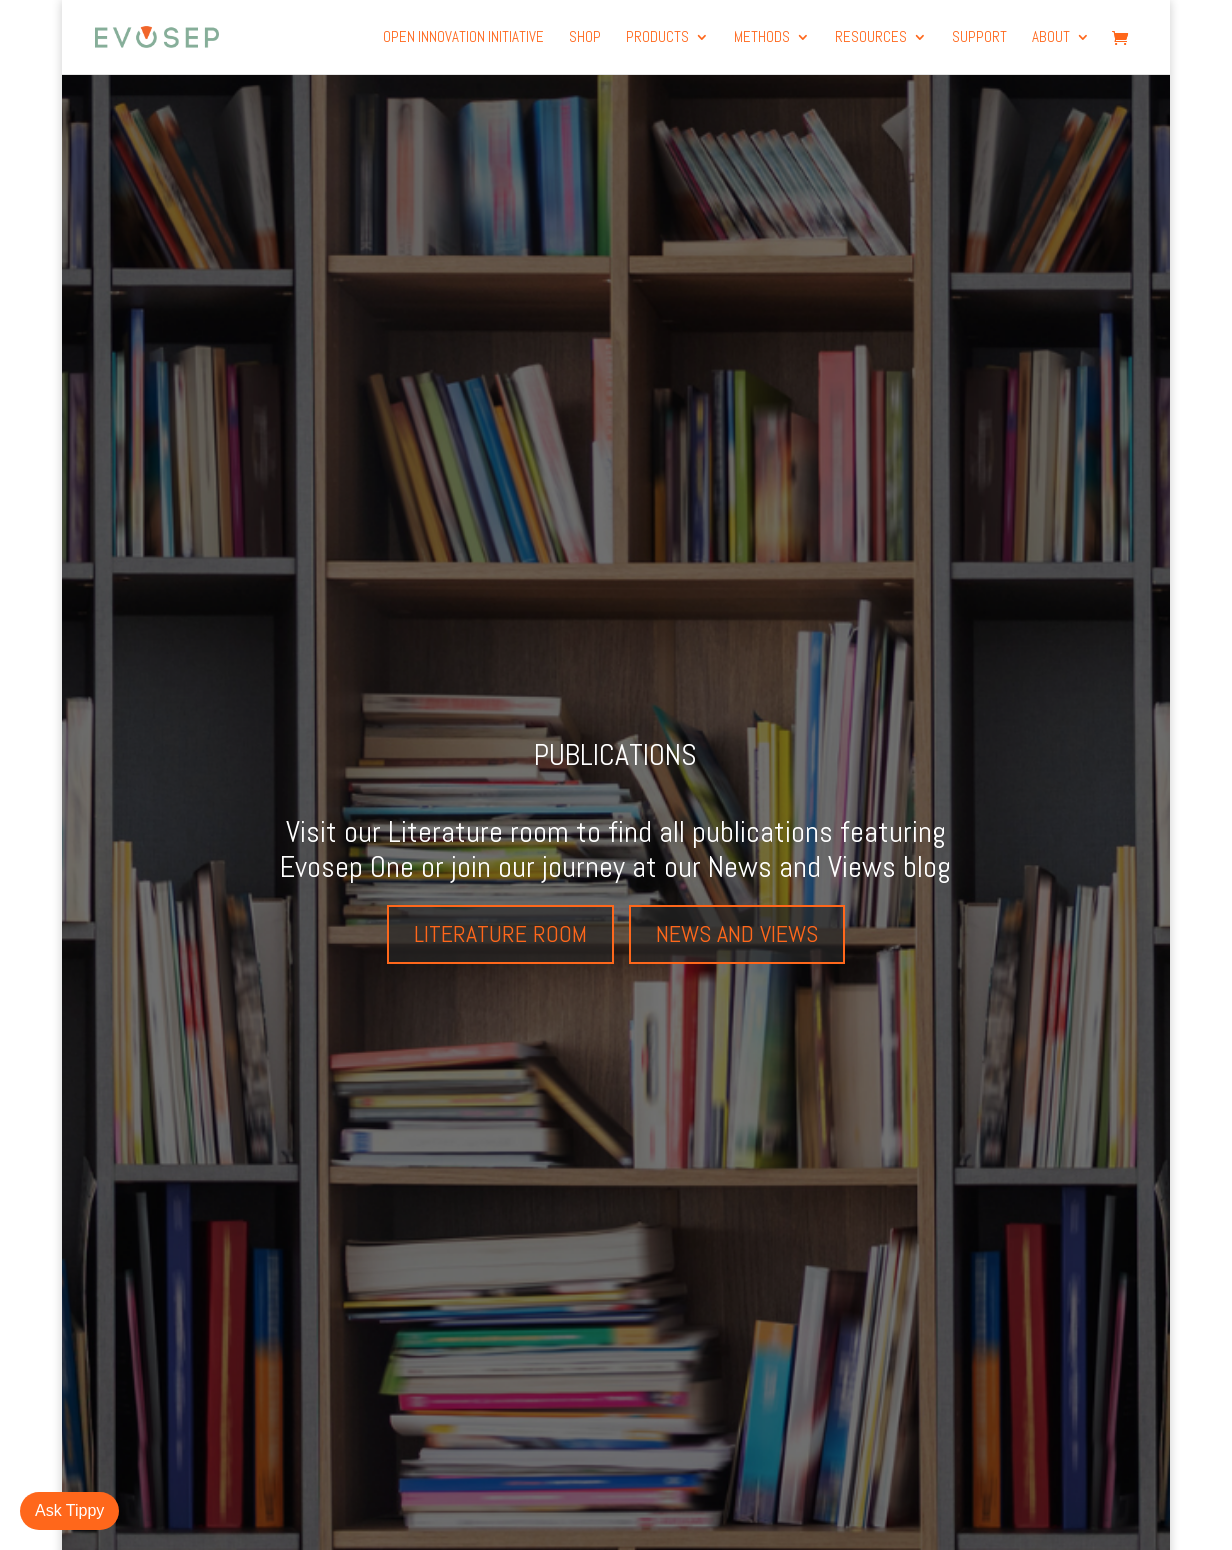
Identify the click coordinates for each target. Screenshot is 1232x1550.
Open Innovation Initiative (463, 38)
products (657, 38)
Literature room (500, 933)
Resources (871, 38)
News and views (737, 933)
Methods (762, 38)
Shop (585, 38)
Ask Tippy (69, 1510)
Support (979, 38)
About (1051, 38)
